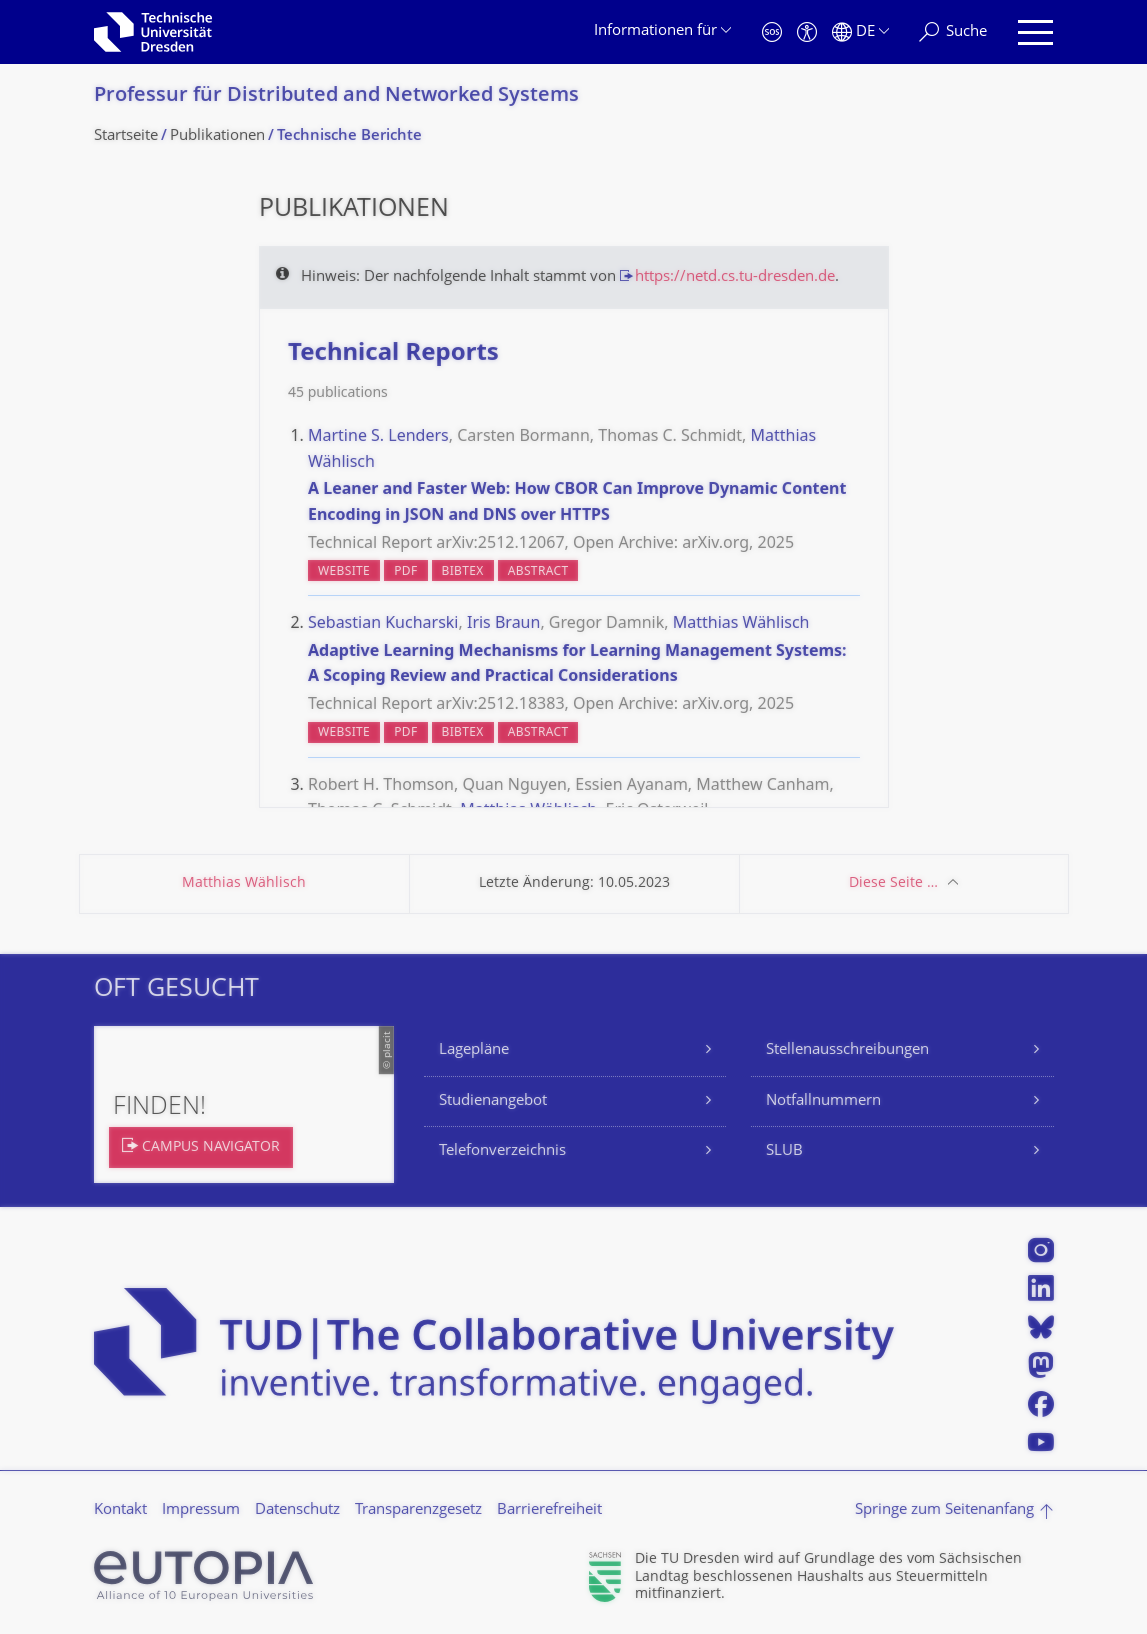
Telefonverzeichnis (502, 1151)
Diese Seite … (893, 883)
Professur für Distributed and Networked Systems (336, 96)
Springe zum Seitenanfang (944, 1510)
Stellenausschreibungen (847, 1050)
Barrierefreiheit (549, 1510)
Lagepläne (474, 1050)
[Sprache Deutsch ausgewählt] (860, 32)
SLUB (784, 1151)
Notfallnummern (823, 1101)
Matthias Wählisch (244, 883)
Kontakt (120, 1510)
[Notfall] (772, 32)
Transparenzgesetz (418, 1510)
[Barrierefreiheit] (807, 32)
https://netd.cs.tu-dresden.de (735, 277)
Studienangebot (493, 1101)
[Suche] (953, 32)
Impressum (201, 1510)
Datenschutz (297, 1510)
